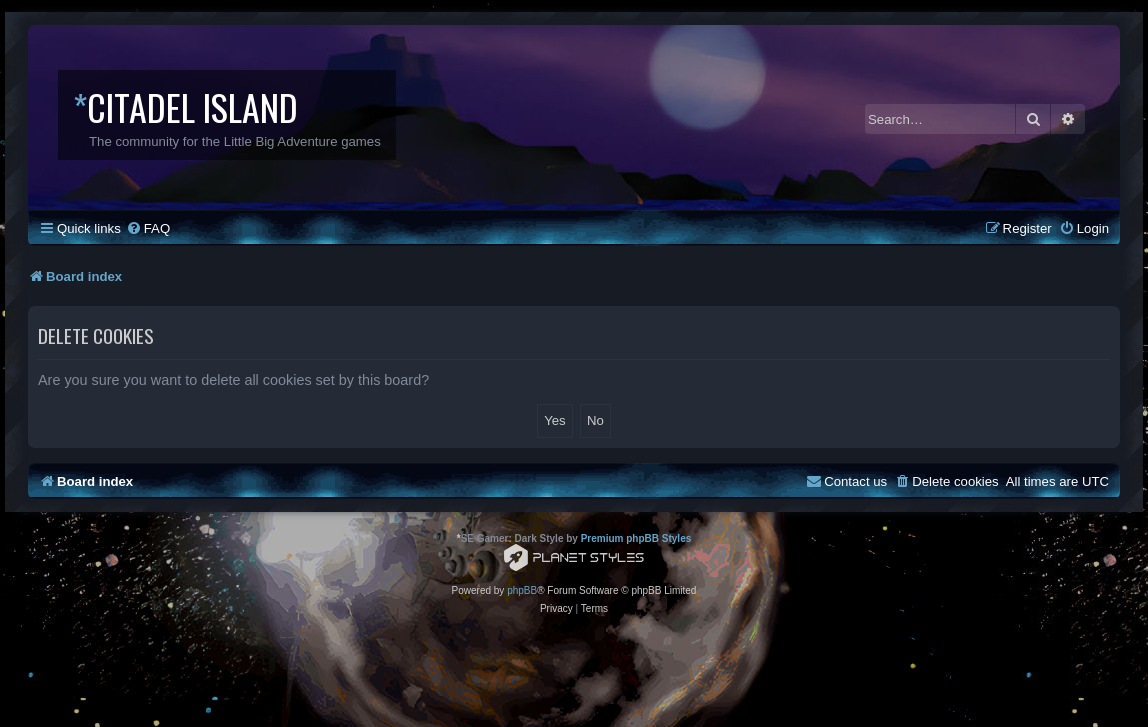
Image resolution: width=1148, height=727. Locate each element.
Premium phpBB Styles (636, 538)
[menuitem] (148, 228)
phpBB (522, 590)
